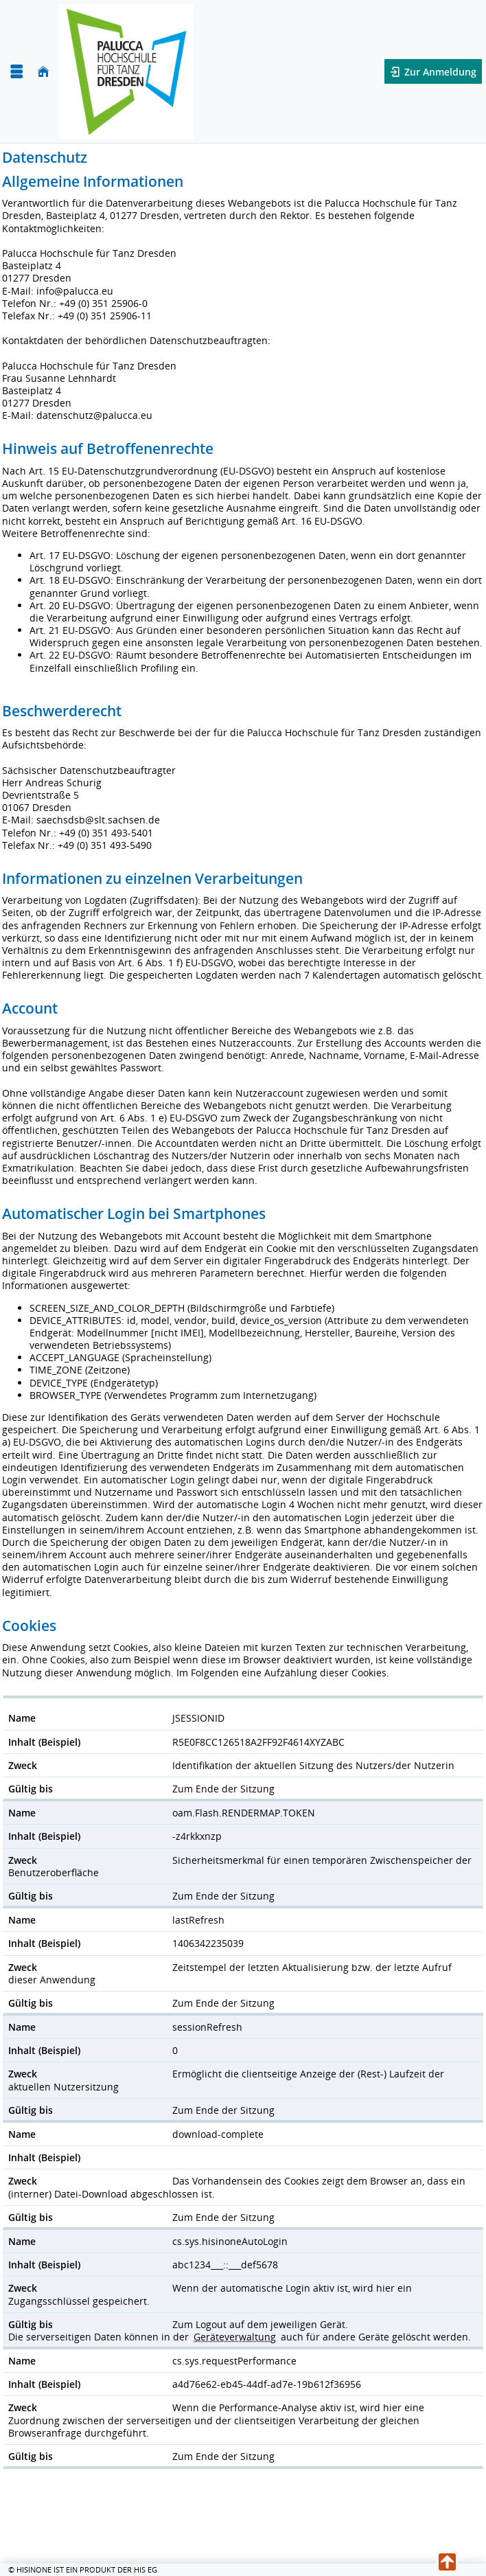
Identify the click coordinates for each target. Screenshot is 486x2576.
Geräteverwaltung (235, 2336)
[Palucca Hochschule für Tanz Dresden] (126, 71)
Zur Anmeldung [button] (439, 71)
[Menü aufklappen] (16, 72)
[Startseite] (43, 71)
